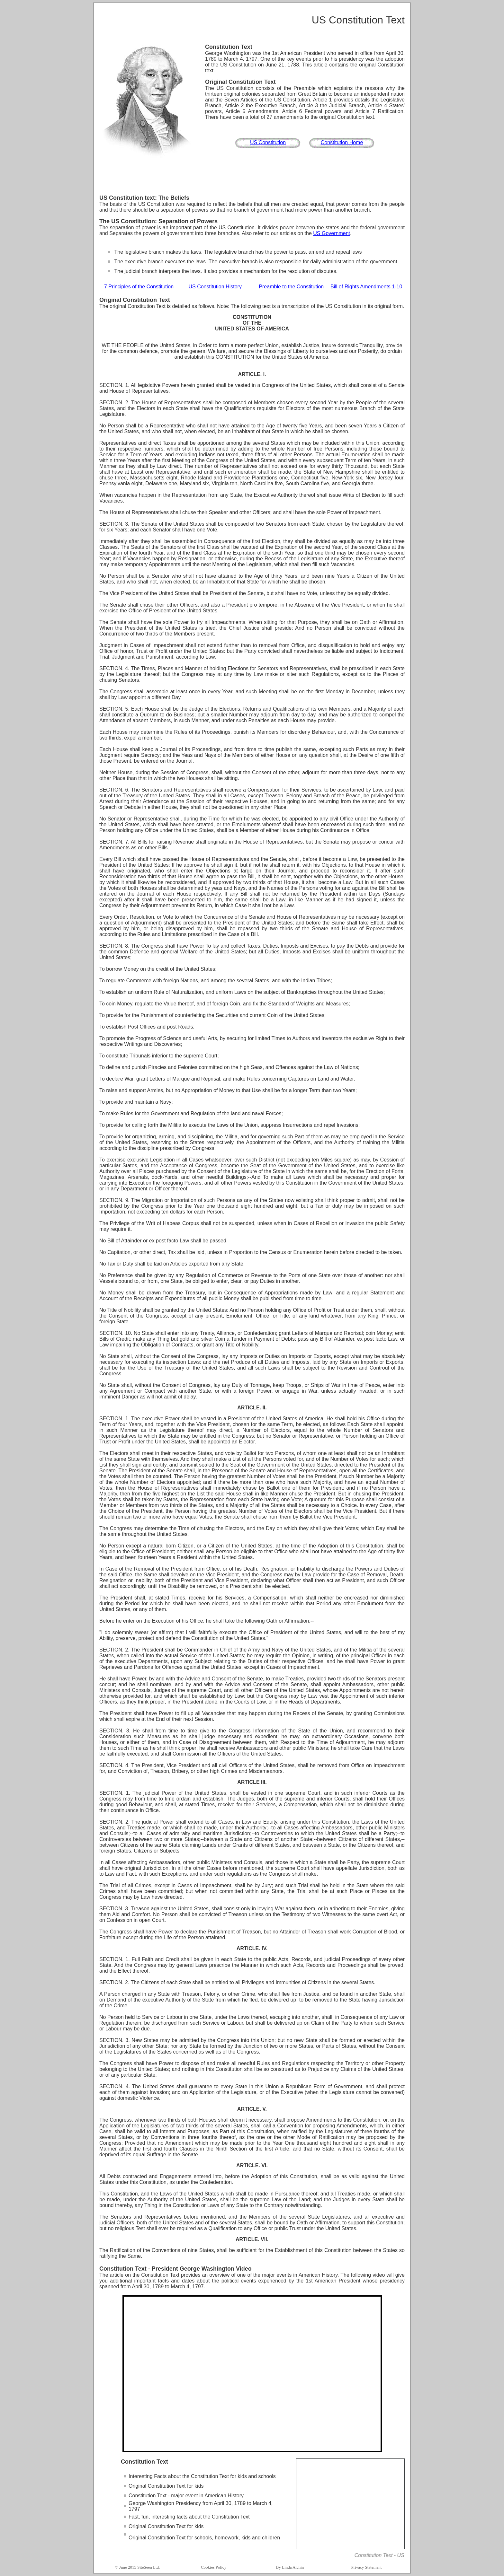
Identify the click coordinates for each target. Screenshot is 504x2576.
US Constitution (268, 142)
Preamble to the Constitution (291, 286)
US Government (331, 233)
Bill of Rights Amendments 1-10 (366, 286)
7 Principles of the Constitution (139, 286)
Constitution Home (342, 142)
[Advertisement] (252, 176)
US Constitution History (214, 286)
